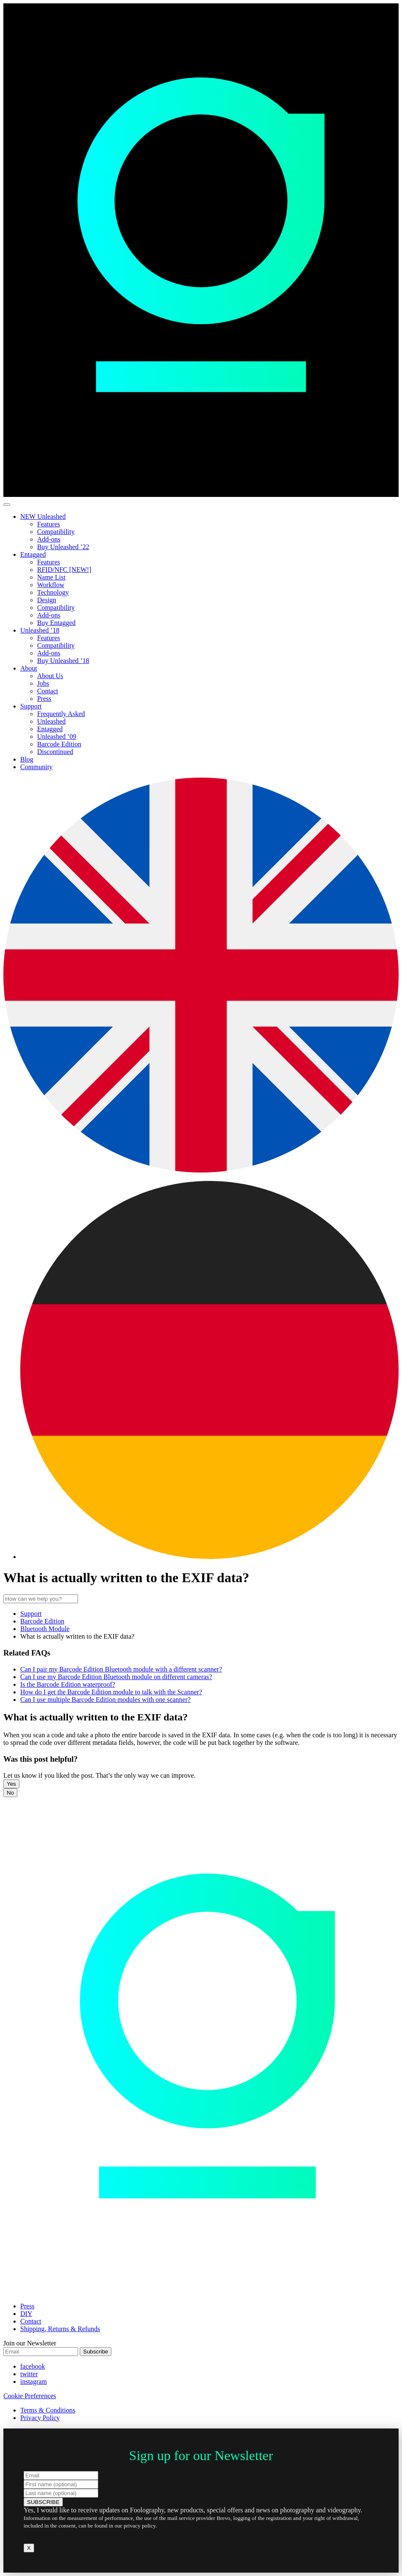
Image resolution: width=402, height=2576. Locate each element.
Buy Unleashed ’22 (63, 546)
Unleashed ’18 (39, 630)
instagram (33, 2381)
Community (36, 766)
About (28, 668)
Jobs (43, 683)
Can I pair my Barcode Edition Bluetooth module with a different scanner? (121, 1669)
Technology (53, 592)
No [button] (10, 1793)
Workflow (50, 584)
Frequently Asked (61, 713)
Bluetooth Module (45, 1628)
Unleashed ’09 (56, 736)
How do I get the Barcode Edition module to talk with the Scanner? (111, 1692)
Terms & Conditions (47, 2410)
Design (46, 600)
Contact (47, 691)
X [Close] (29, 2548)
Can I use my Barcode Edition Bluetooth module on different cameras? (116, 1676)
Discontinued (55, 751)
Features (48, 524)
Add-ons (48, 539)
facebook (32, 2366)
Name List (51, 577)
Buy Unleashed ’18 (63, 660)
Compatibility (56, 531)
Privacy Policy (40, 2417)
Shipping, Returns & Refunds (60, 2328)
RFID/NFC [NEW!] (64, 569)
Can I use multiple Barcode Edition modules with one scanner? (105, 1699)
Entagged (33, 554)
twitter (29, 2373)
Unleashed (51, 721)
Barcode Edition (59, 744)
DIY (26, 2313)
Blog (26, 759)
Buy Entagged (56, 622)
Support (31, 706)
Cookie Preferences (29, 2395)
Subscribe (95, 2351)
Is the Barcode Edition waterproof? (67, 1684)
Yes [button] (11, 1784)
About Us (50, 675)
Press (44, 698)
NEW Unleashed (43, 516)
